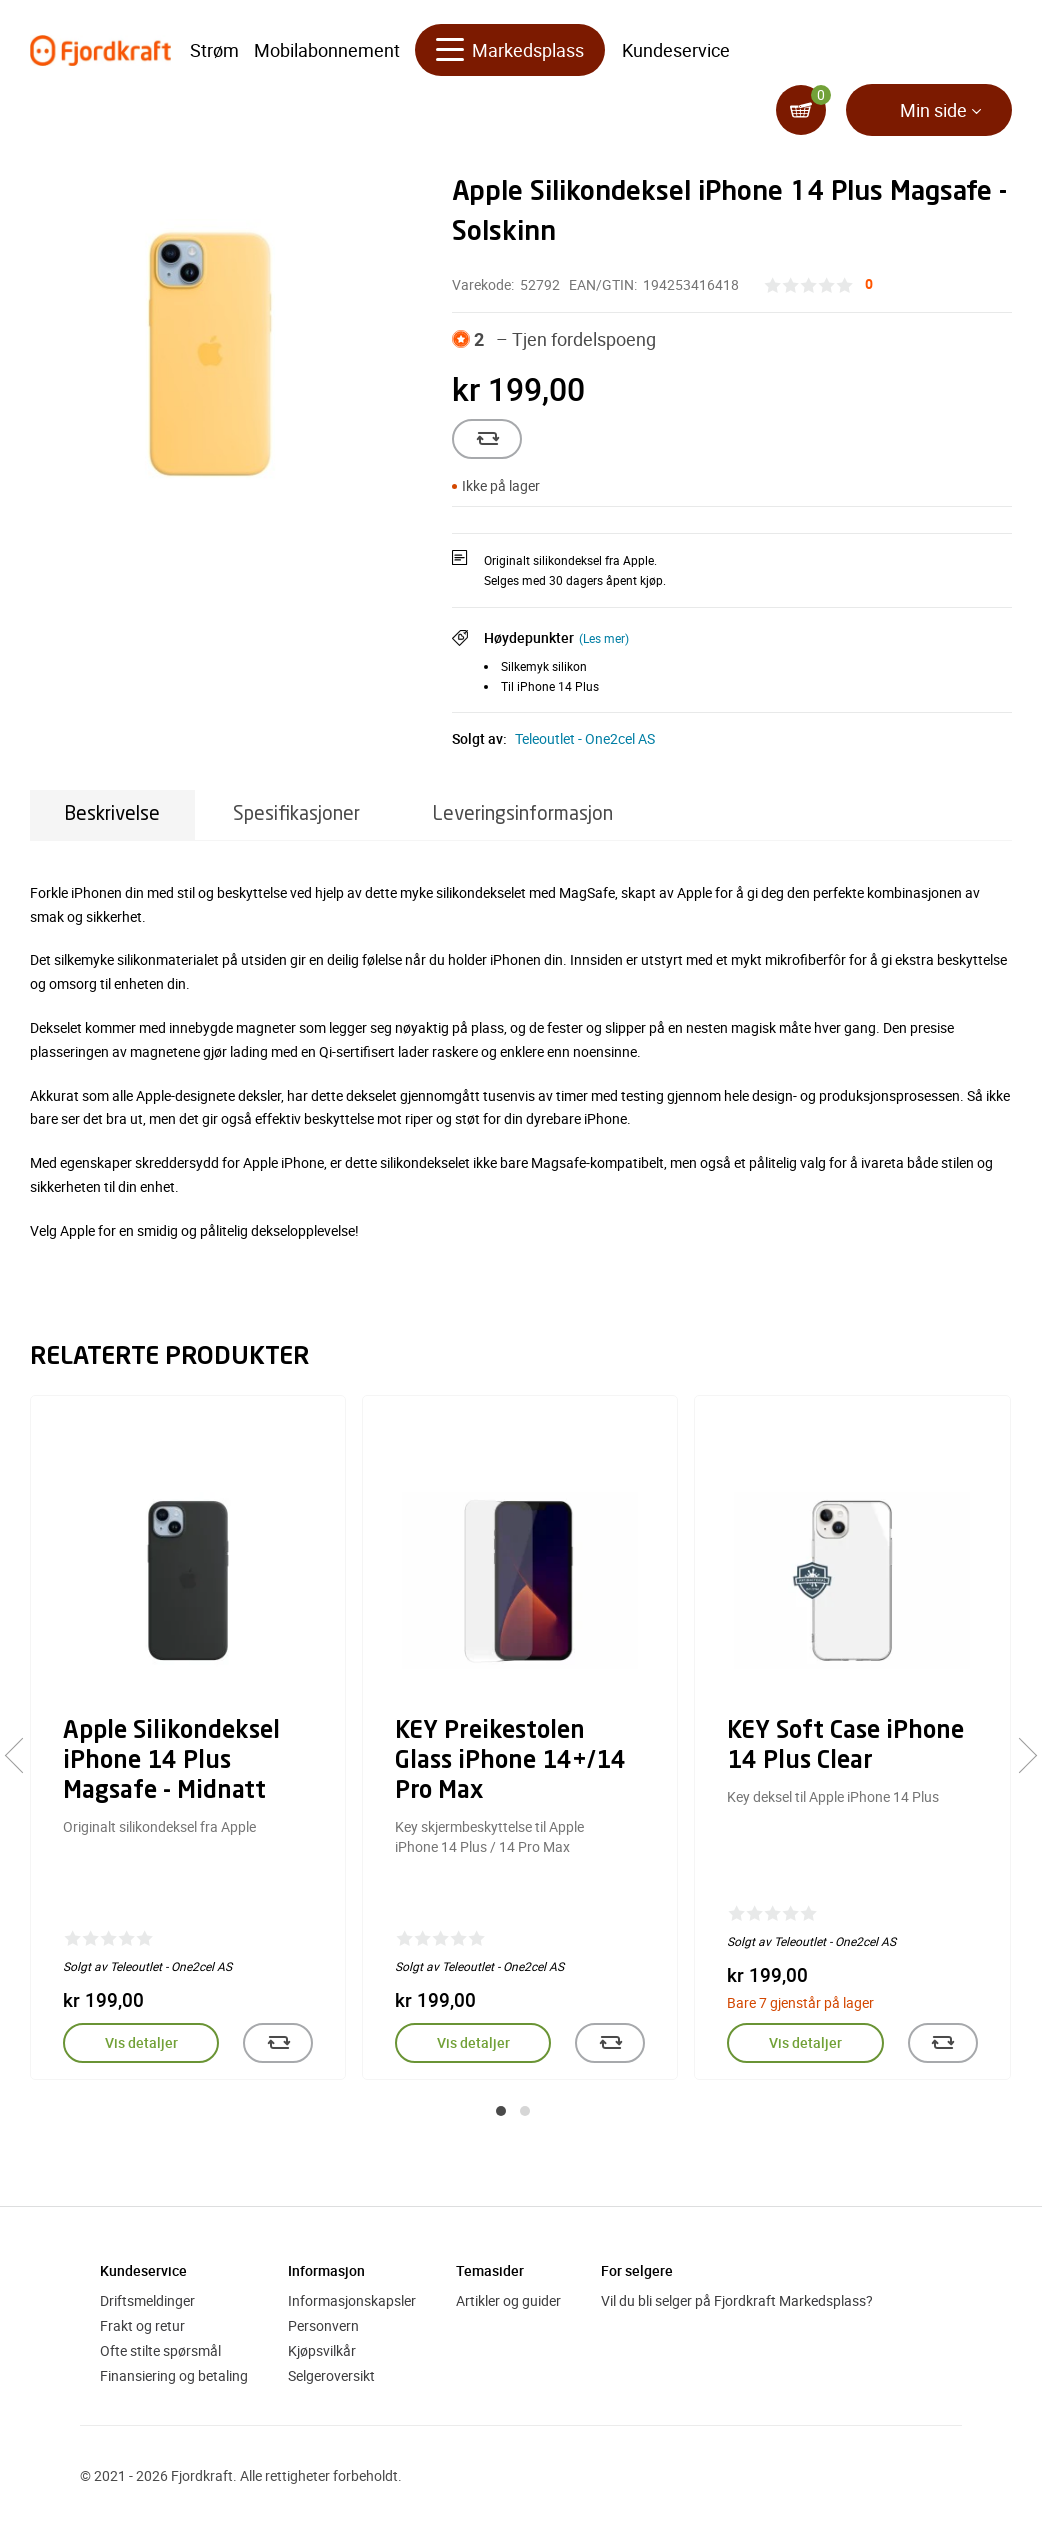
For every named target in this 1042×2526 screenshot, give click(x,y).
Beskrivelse (112, 814)
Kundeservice (676, 50)
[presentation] (22, 1755)
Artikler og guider (508, 2300)
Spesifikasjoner (296, 814)
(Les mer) (604, 638)
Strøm (214, 50)
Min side (933, 110)
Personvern (323, 2325)
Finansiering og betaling (174, 2375)
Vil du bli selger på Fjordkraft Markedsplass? (737, 2300)
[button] (501, 2111)
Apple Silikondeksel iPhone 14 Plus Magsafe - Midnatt (171, 1762)
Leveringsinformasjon (523, 814)
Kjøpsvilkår (322, 2350)
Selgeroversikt (331, 2375)
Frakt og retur (142, 2325)
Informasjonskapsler (352, 2300)
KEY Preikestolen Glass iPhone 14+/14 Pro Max (510, 1762)
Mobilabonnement (327, 50)
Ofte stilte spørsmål (160, 2350)
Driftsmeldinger (147, 2300)
